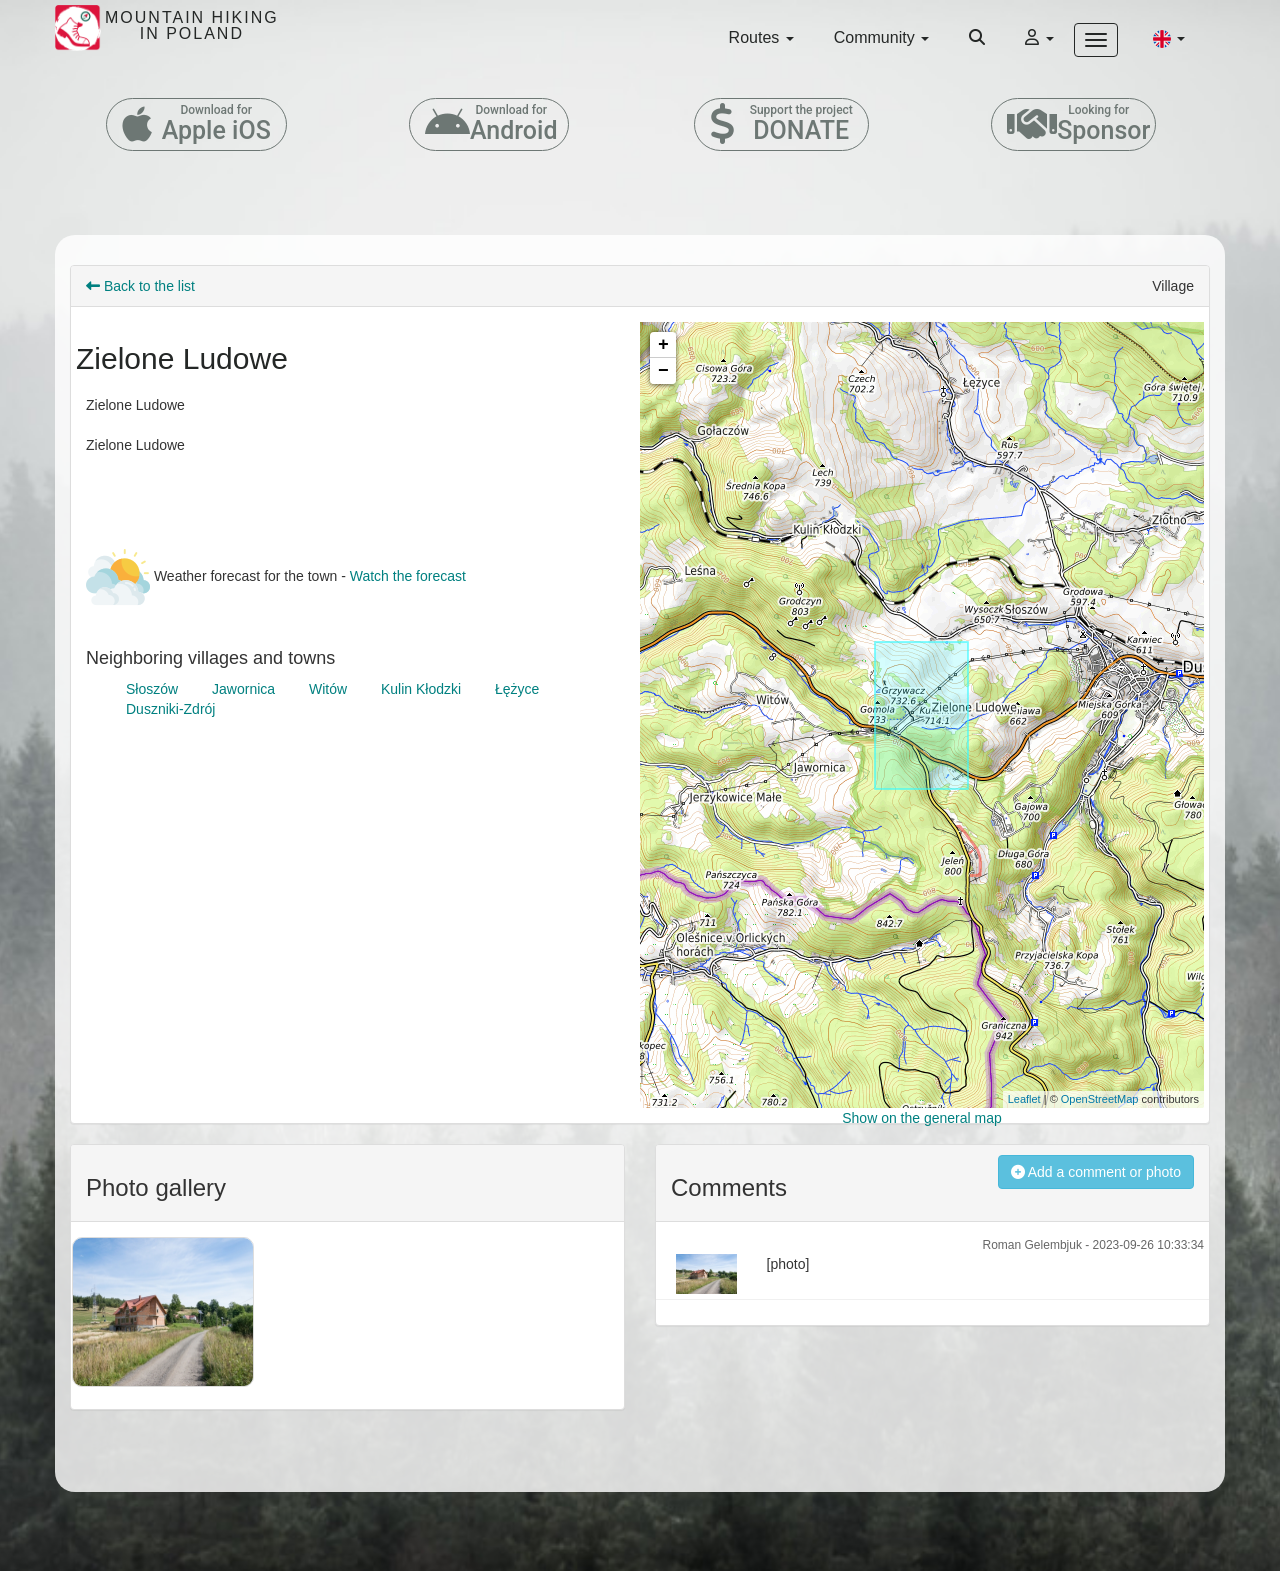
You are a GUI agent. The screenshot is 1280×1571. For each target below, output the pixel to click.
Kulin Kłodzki (421, 689)
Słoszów (152, 689)
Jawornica (243, 689)
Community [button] (881, 37)
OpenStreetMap (1100, 1099)
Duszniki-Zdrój (170, 709)
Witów (328, 689)
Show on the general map (922, 1118)
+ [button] (663, 345)
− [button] (663, 371)
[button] (1169, 38)
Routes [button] (761, 37)
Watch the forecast (408, 576)
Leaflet (1024, 1099)
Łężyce (517, 689)
